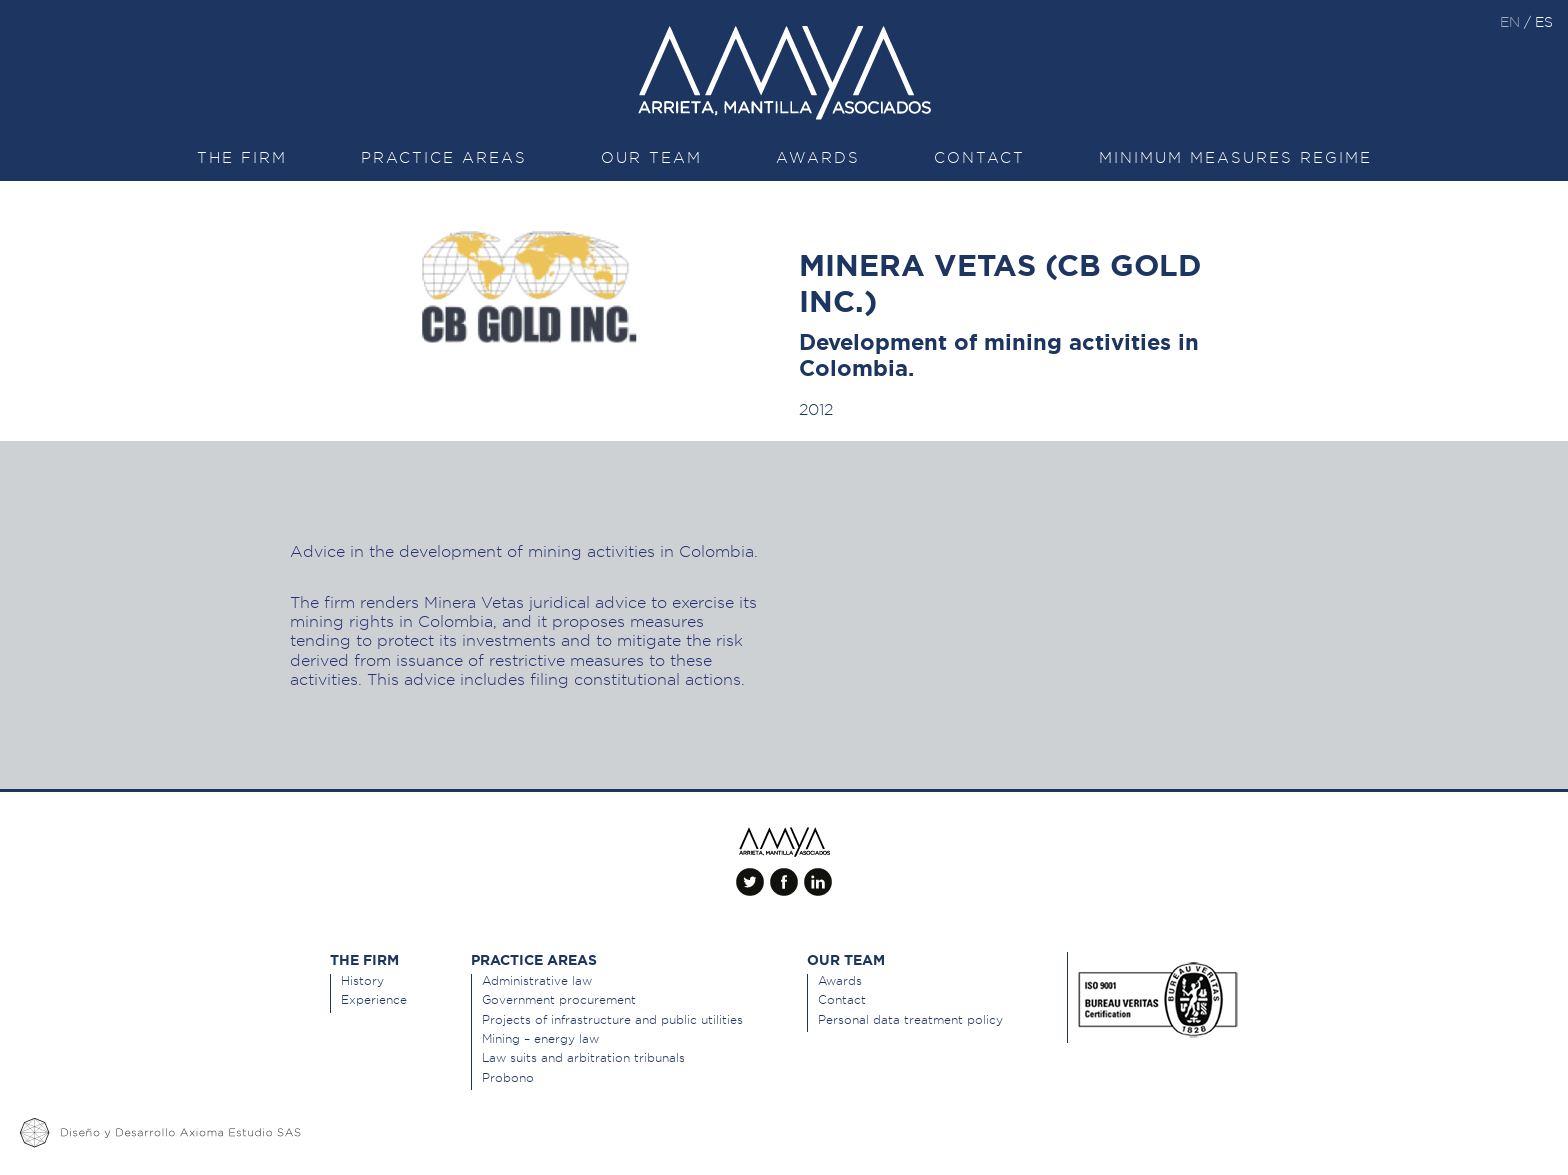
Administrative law (537, 980)
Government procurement (559, 999)
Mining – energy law (540, 1038)
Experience (374, 999)
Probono (508, 1077)
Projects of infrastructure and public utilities (612, 1019)
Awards (818, 158)
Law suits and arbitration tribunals (583, 1057)
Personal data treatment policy (910, 1019)
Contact (979, 158)
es (1544, 22)
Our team (651, 158)
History (362, 980)
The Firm (242, 158)
